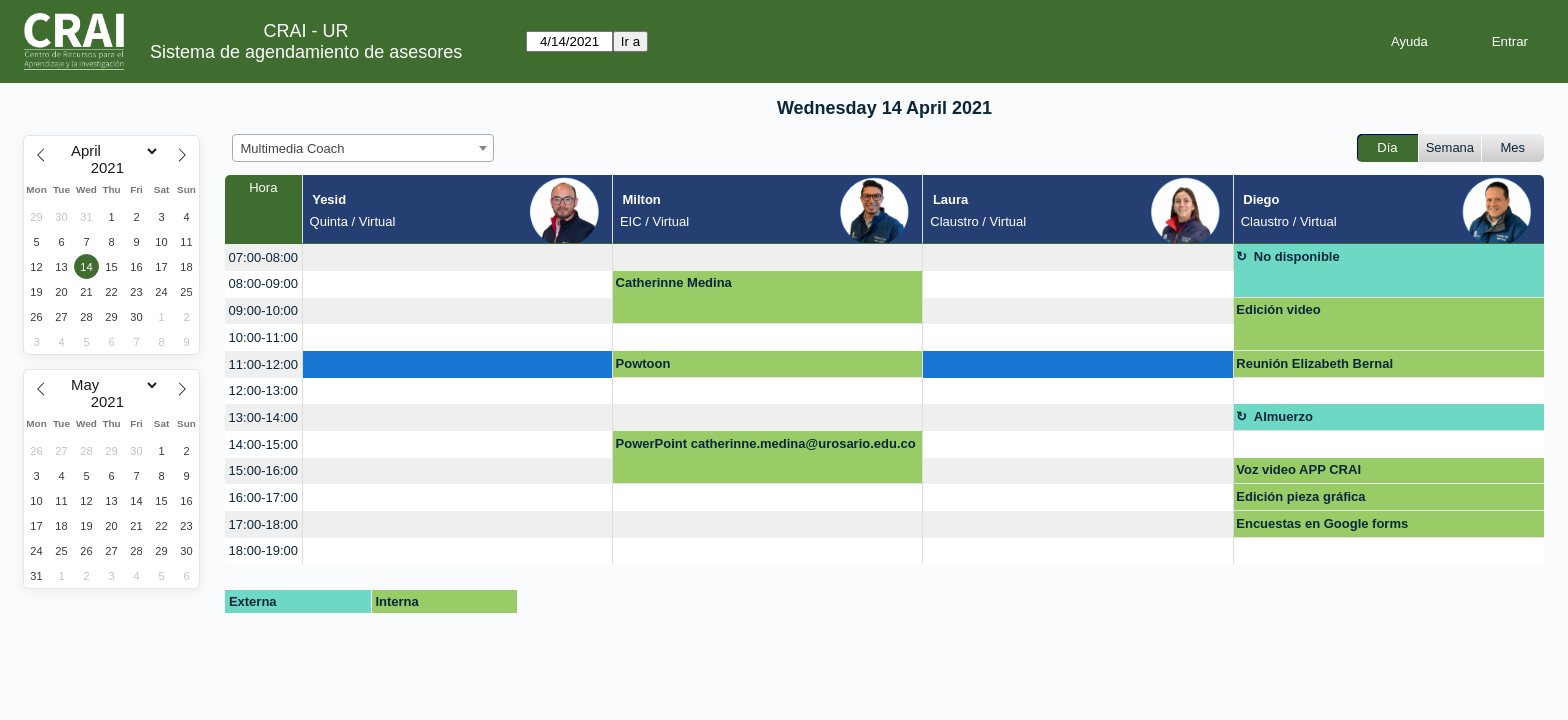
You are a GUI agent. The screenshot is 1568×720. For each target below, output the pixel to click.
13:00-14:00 (263, 417)
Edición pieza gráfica (1300, 496)
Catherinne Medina (674, 282)
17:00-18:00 (263, 524)
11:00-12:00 (263, 364)
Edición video (1278, 309)
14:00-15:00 (263, 444)
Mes (1513, 147)
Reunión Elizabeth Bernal (1314, 363)
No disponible (1297, 256)
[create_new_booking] (457, 257)
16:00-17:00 (263, 497)
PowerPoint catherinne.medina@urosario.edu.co (766, 443)
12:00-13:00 (263, 390)
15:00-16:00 (263, 470)
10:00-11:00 (263, 337)
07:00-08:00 (263, 257)
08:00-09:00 (263, 283)
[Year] (112, 168)
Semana (1450, 147)
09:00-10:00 (263, 310)
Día (1387, 147)
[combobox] (363, 148)
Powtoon (643, 363)
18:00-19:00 (263, 550)
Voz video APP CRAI (1298, 469)
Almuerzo (1283, 416)
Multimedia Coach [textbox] (293, 148)
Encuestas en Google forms (1322, 523)
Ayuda (1409, 41)
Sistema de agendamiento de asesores (306, 52)
